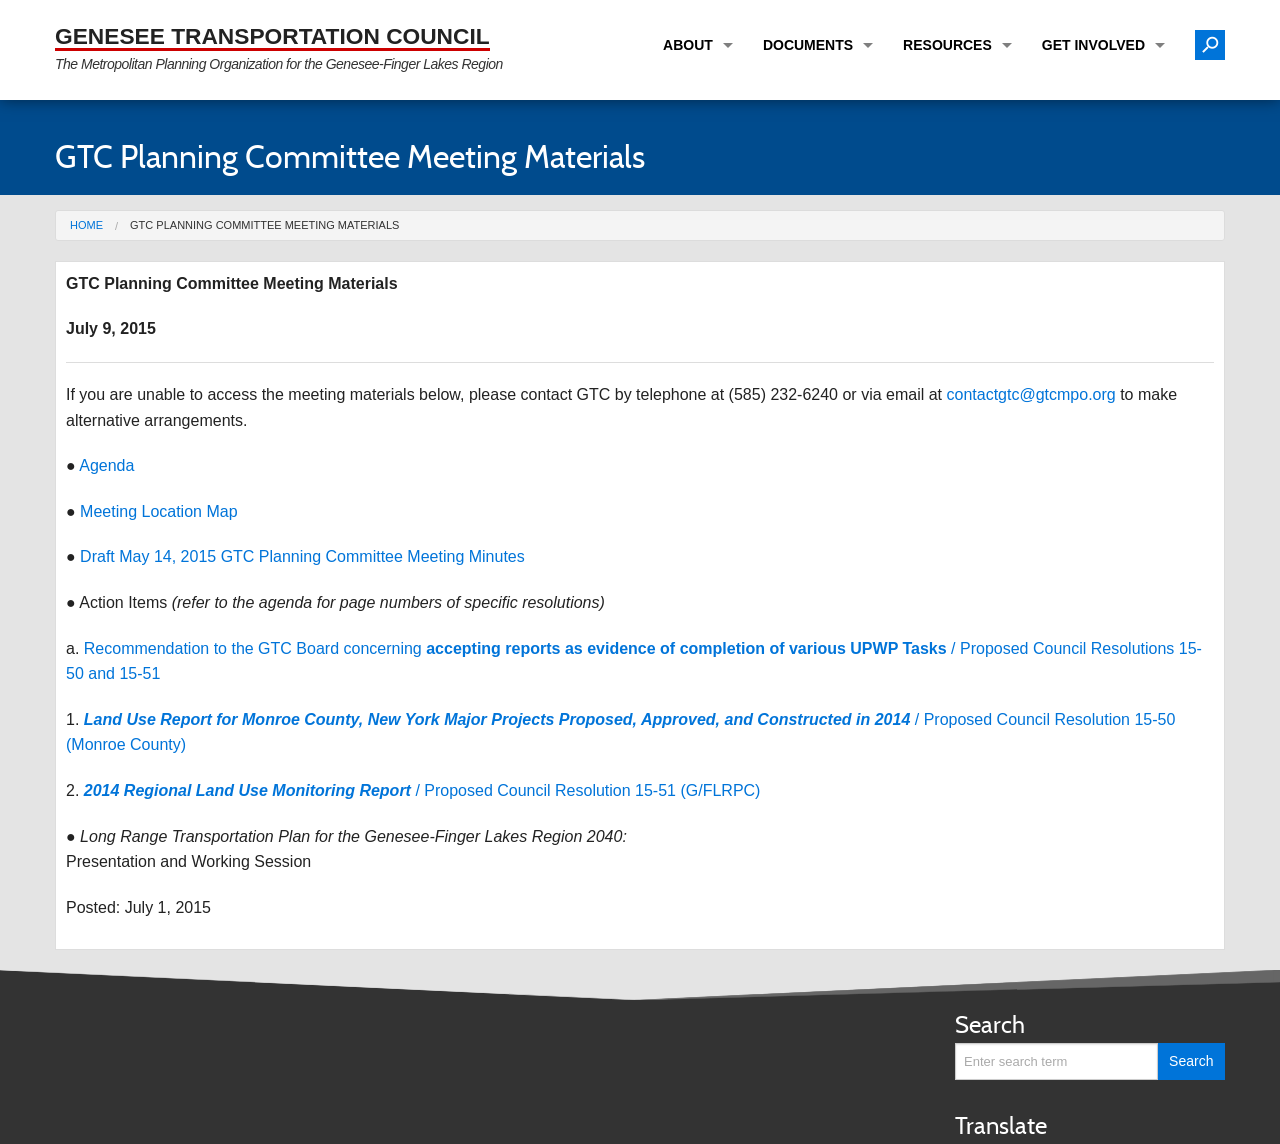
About (688, 45)
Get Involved (1093, 45)
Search (990, 1024)
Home (86, 225)
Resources (947, 45)
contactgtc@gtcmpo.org (1031, 394)
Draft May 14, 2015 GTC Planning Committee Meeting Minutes (302, 556)
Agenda (106, 465)
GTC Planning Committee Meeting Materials (264, 225)
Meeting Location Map (158, 511)
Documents (808, 45)
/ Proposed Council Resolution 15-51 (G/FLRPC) (422, 790)
